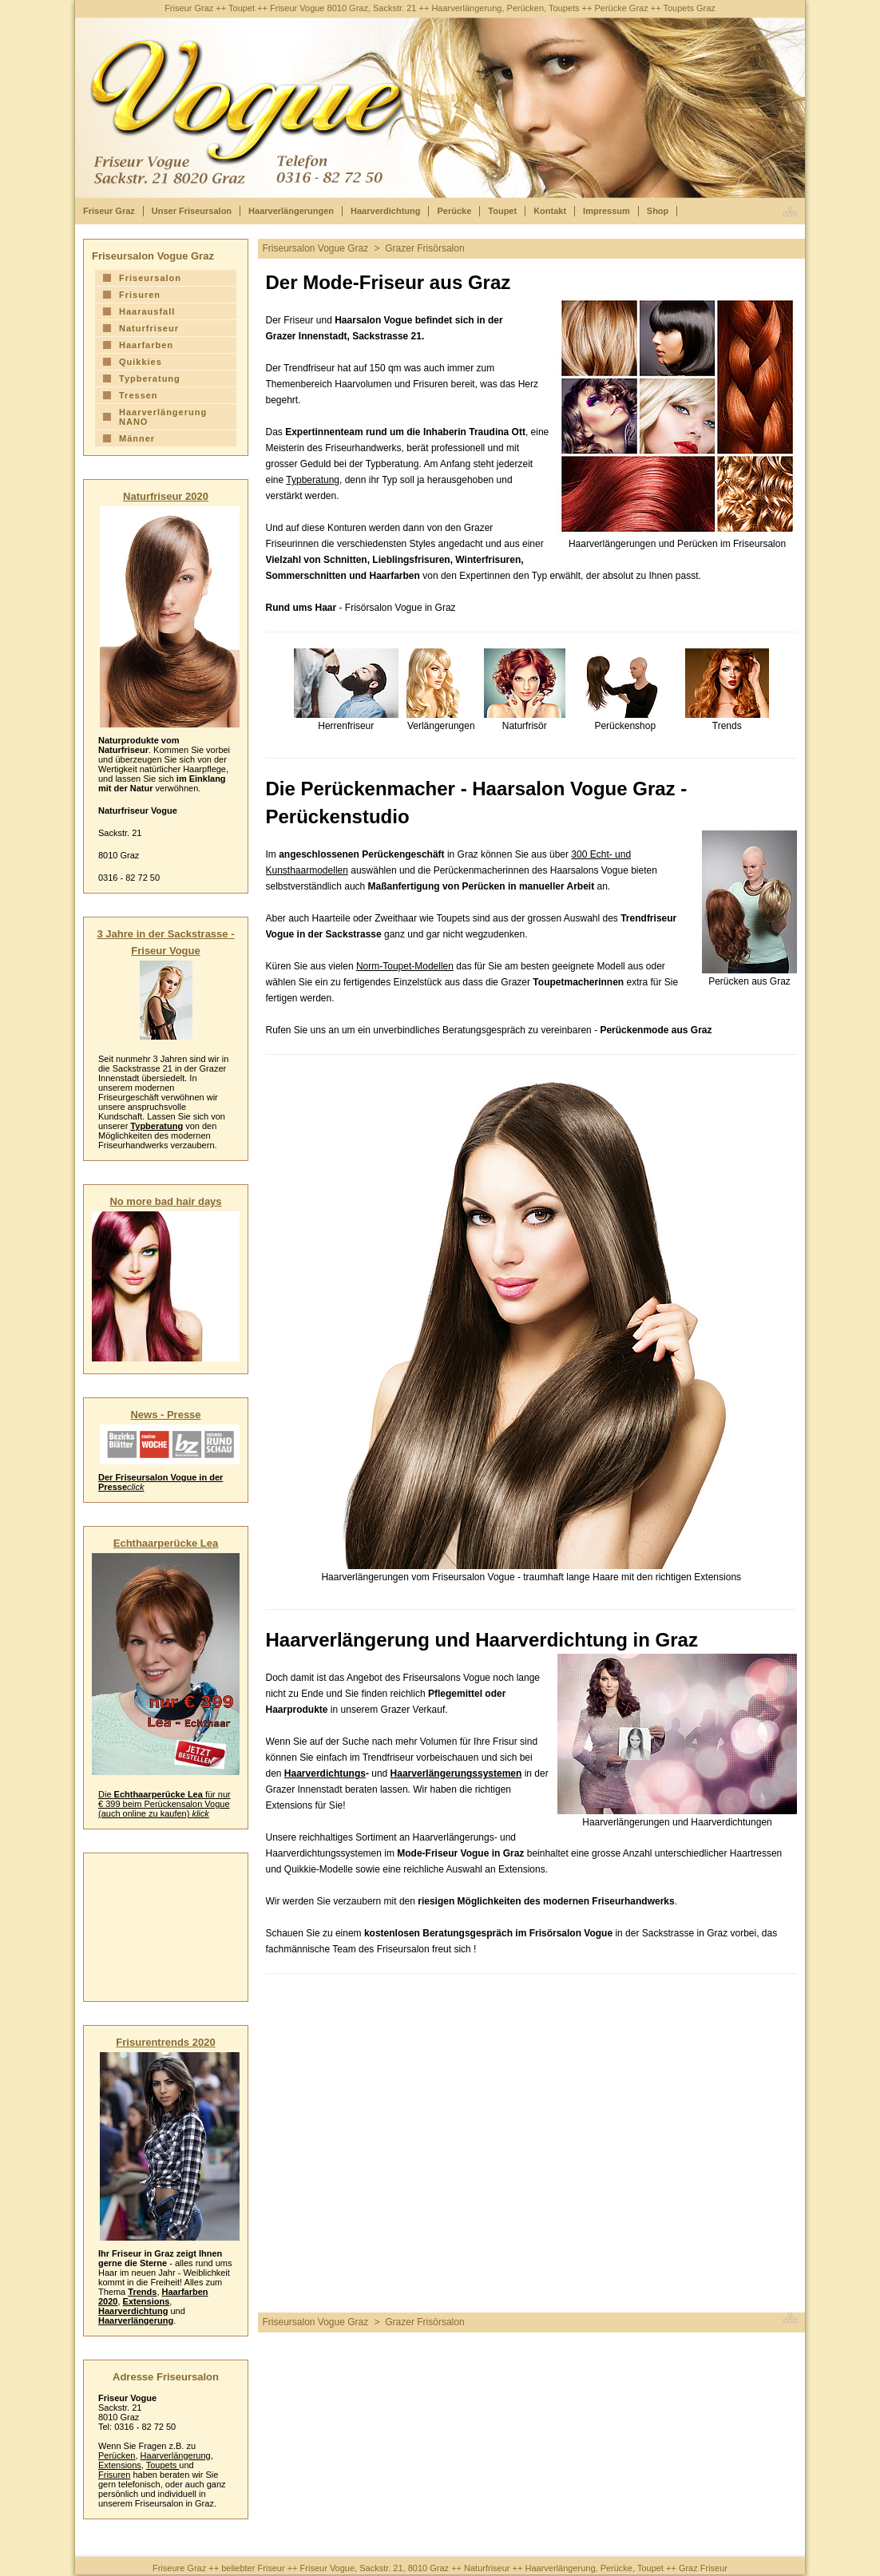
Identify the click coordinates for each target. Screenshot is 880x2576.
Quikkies (140, 362)
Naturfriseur (149, 328)
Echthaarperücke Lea (166, 1543)
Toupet (502, 211)
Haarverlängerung (135, 2320)
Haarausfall (147, 311)
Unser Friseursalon (192, 211)
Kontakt (549, 211)
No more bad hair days (165, 1201)
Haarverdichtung (385, 211)
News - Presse (165, 1415)
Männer (137, 438)
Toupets (163, 2465)
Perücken (116, 2455)
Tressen (138, 395)
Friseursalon (150, 278)
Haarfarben (146, 345)
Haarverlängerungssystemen (456, 1773)
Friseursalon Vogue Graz (316, 248)
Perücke (454, 211)
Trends (142, 2292)
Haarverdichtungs (325, 1773)
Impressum (606, 211)
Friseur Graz (109, 211)
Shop (658, 211)
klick (200, 1813)
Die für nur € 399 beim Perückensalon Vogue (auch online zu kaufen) (164, 1803)
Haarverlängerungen (291, 211)
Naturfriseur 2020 (165, 496)
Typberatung (312, 479)
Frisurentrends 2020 (165, 2042)
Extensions (146, 2301)
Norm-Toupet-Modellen (405, 966)
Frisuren (140, 294)
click (135, 1487)
